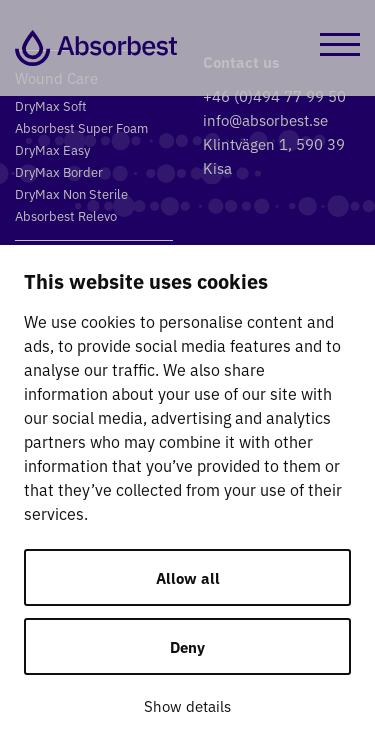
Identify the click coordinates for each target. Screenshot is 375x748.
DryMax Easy (52, 149)
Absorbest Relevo (66, 215)
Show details (187, 705)
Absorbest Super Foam (81, 127)
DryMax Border (59, 171)
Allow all (188, 577)
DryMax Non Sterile (71, 193)
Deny (187, 646)
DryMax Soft (51, 105)
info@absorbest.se (265, 119)
